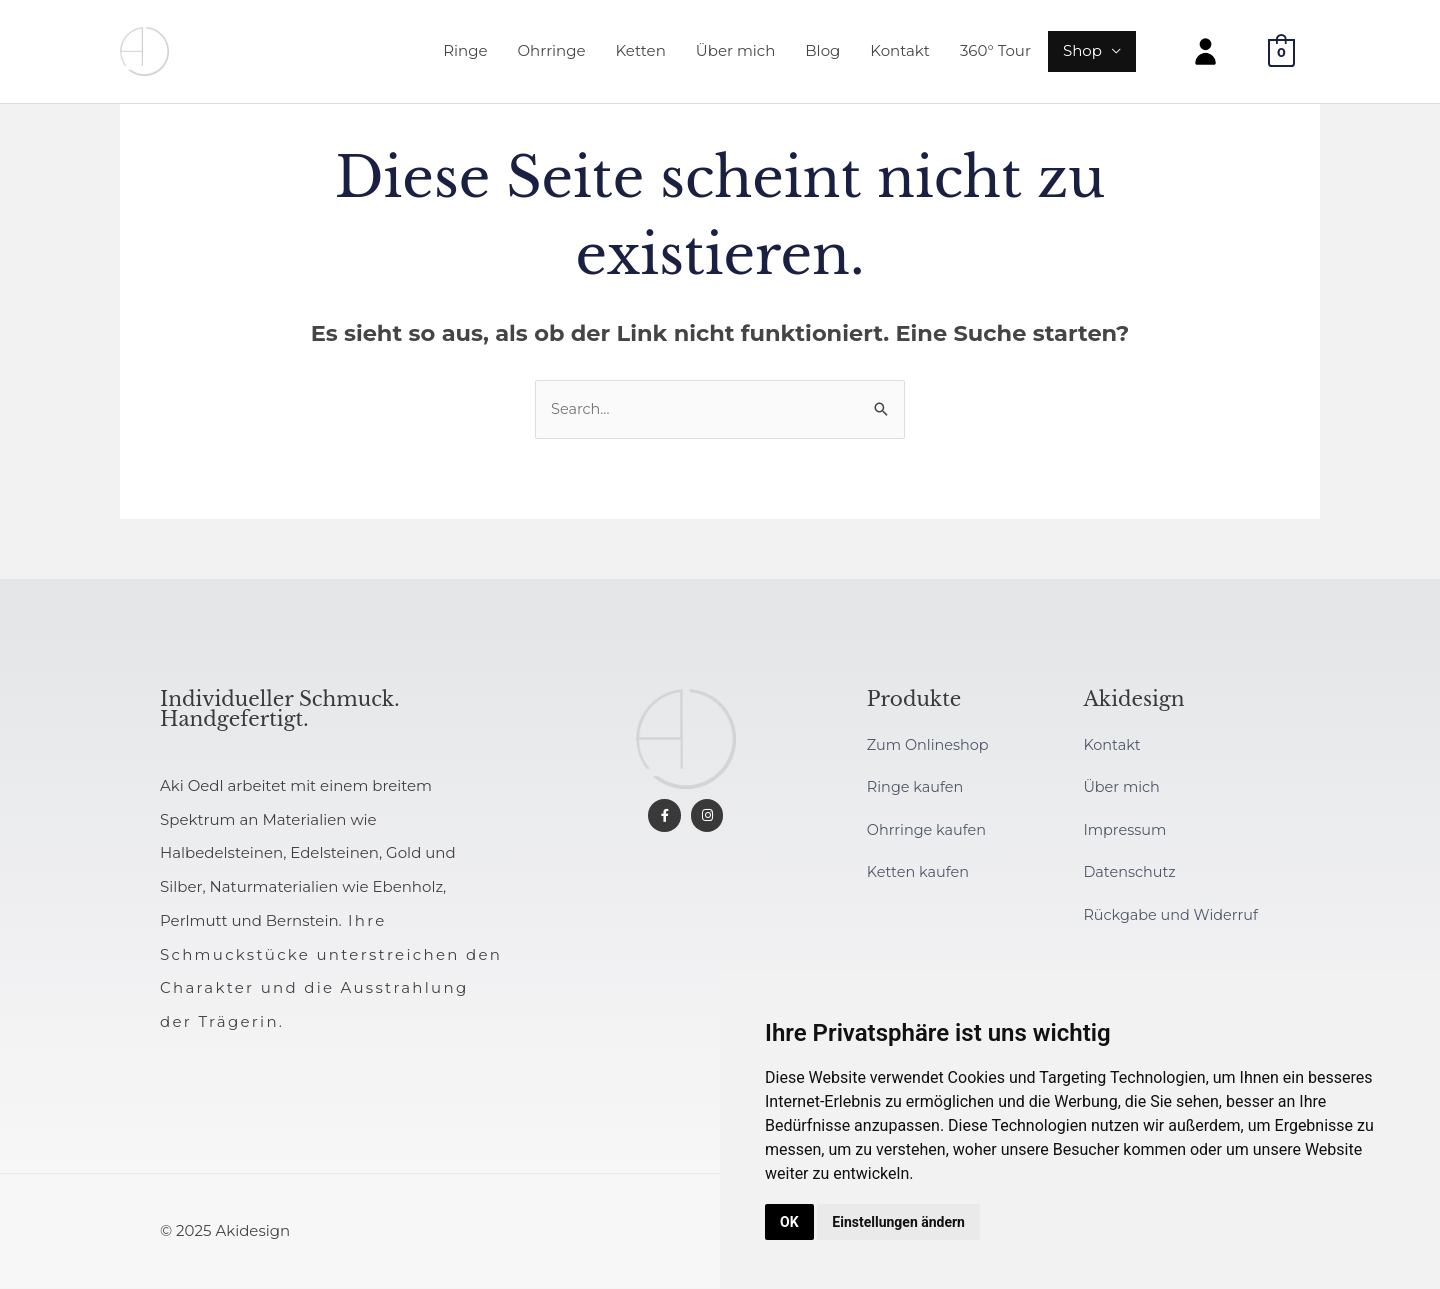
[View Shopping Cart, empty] (1281, 55)
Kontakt (900, 54)
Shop (1082, 54)
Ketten (641, 54)
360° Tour (995, 54)
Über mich (735, 54)
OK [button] (789, 1222)
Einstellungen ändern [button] (898, 1222)
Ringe (465, 54)
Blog (822, 54)
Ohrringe (552, 54)
